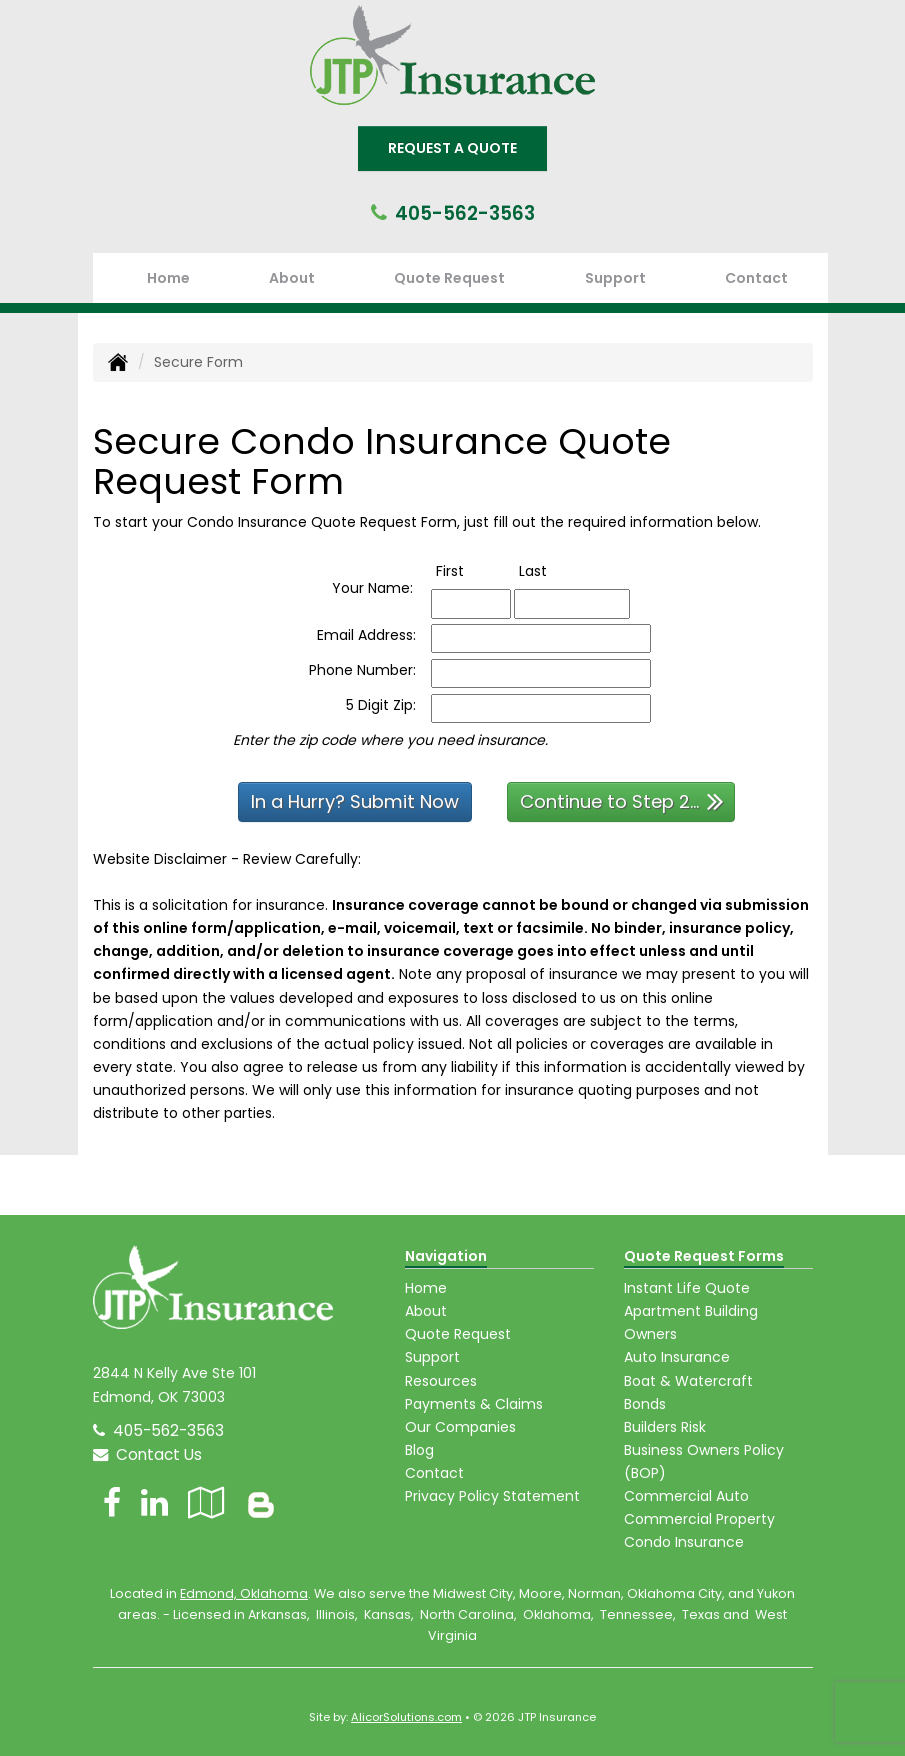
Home (168, 278)
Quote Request (458, 1334)
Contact (756, 278)
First (470, 570)
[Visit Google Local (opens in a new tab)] (206, 1502)
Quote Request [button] (449, 278)
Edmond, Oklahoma (244, 1593)
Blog (419, 1450)
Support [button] (615, 278)
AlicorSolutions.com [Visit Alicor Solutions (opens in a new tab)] (406, 1717)
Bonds (645, 1404)
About (292, 278)
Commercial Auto (686, 1496)
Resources (441, 1381)
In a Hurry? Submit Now (355, 801)
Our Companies (460, 1427)
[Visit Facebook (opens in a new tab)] (112, 1502)
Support (432, 1357)
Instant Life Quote (687, 1288)
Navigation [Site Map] (446, 1256)
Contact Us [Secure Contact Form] (147, 1454)
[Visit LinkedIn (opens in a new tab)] (154, 1502)
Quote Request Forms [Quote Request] (704, 1256)
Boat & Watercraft (688, 1381)
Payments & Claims (474, 1404)
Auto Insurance (677, 1357)
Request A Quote (452, 148)
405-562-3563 (465, 213)
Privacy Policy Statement (492, 1496)
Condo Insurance (684, 1542)
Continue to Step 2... (622, 800)
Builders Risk (665, 1427)
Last (553, 570)
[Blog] (261, 1502)
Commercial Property (699, 1519)
